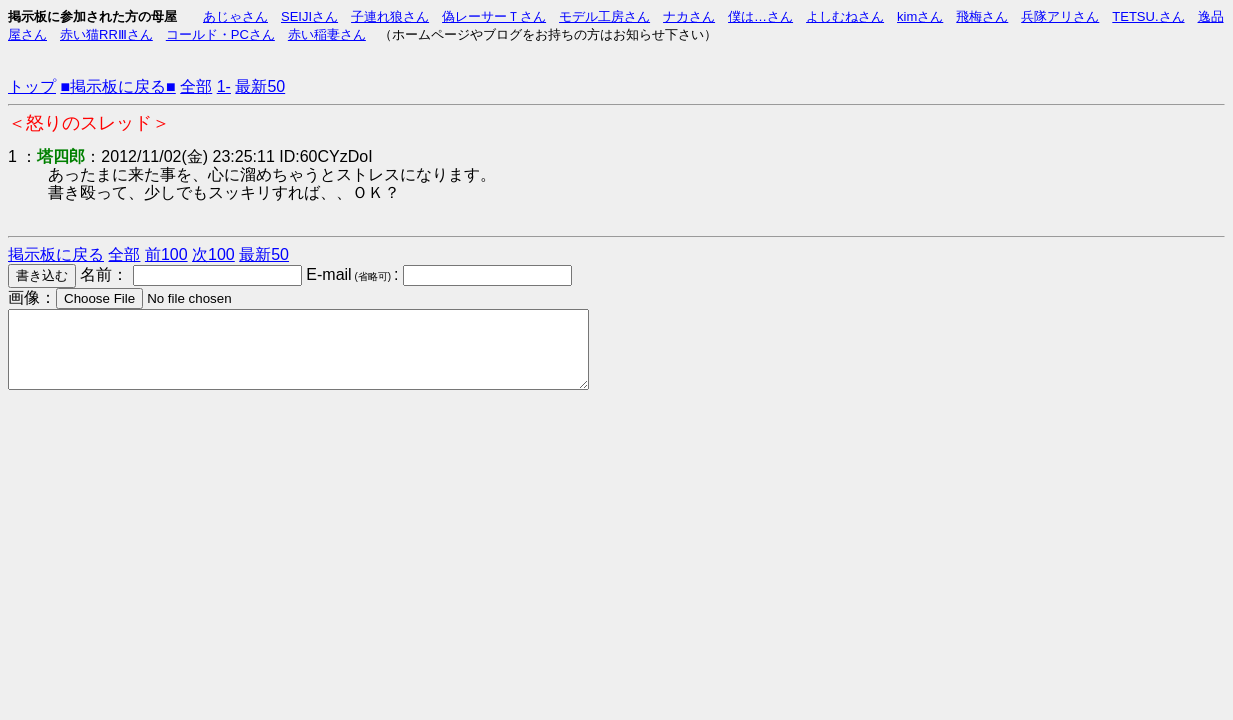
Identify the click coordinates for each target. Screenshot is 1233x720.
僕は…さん (760, 16)
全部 (196, 86)
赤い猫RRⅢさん (106, 34)
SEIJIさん (309, 16)
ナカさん (689, 16)
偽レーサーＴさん (494, 16)
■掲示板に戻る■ (117, 86)
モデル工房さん (604, 16)
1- (224, 86)
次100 (213, 254)
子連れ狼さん (390, 16)
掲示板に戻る (56, 254)
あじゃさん (235, 16)
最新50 (260, 86)
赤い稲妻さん (327, 34)
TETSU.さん (1148, 16)
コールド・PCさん (220, 34)
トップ (32, 86)
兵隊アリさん (1060, 16)
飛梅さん (982, 16)
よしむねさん (845, 16)
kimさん (920, 16)
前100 (166, 254)
